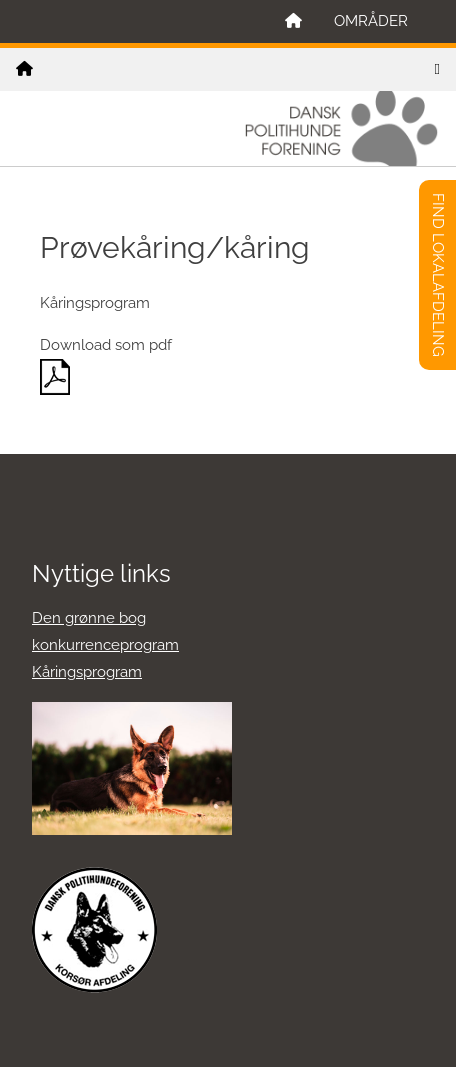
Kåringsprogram (87, 672)
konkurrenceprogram (105, 645)
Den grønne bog (89, 618)
